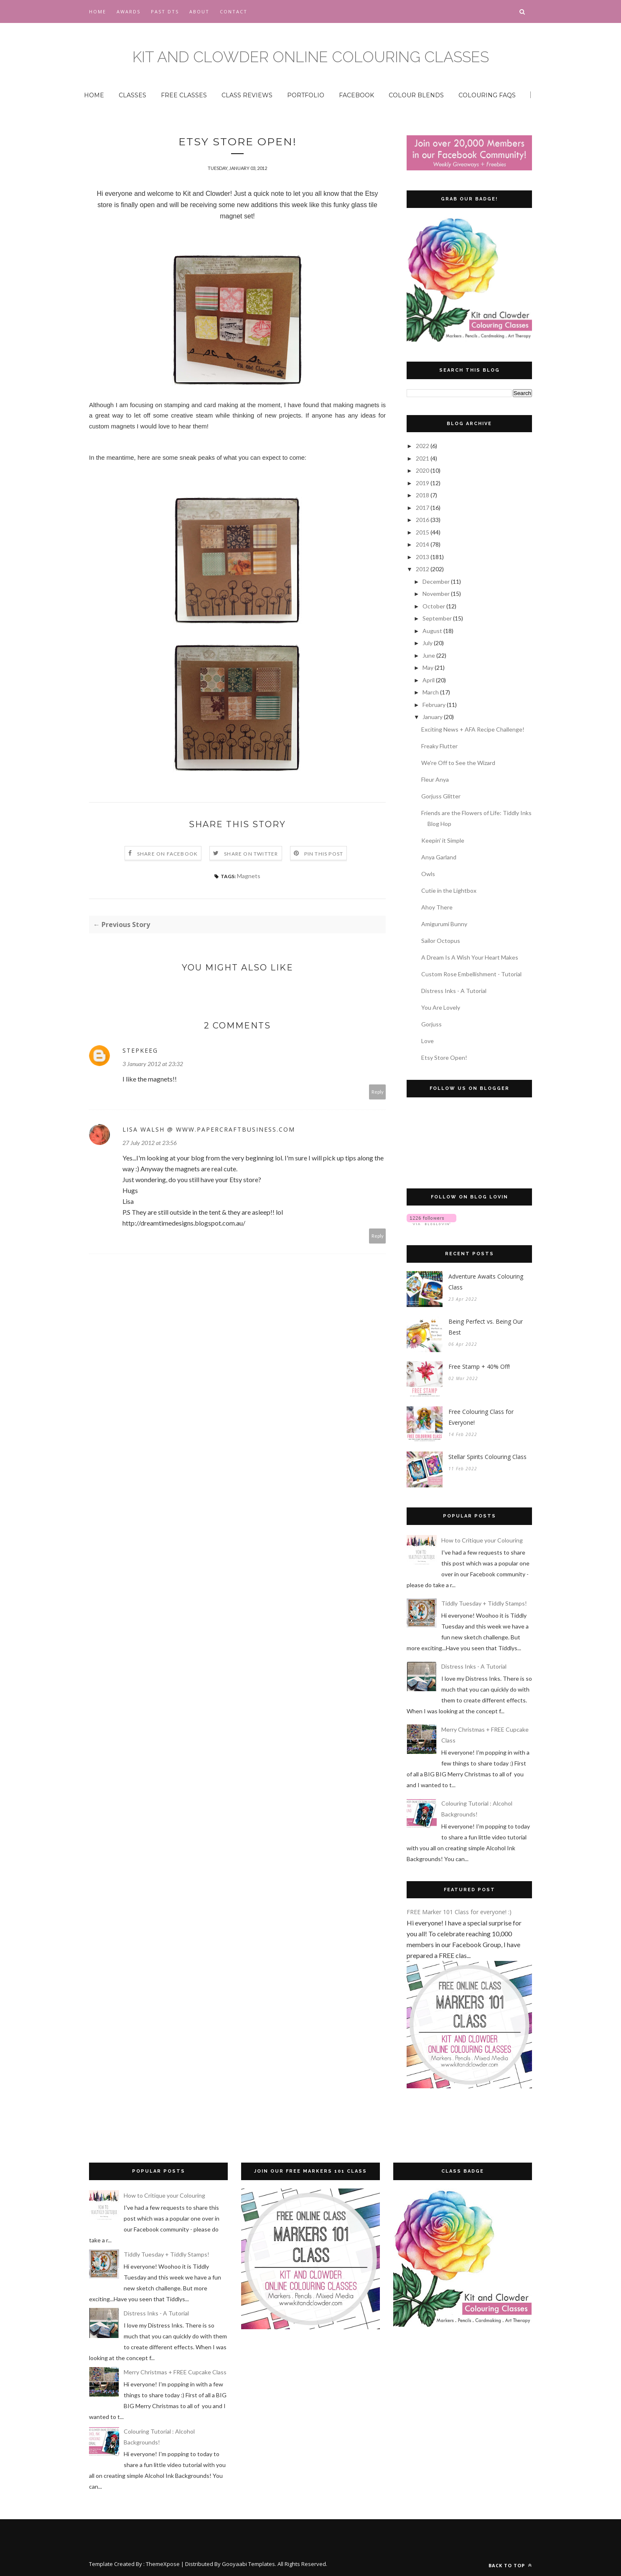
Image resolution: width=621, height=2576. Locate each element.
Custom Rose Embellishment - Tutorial (471, 974)
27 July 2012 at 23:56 (149, 1143)
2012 (423, 568)
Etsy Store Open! (444, 1057)
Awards (128, 11)
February (434, 704)
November (436, 593)
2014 (423, 544)
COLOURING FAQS (487, 95)
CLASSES (132, 95)
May (428, 667)
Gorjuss (431, 1024)
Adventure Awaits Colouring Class (485, 1281)
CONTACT (233, 11)
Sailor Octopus (440, 940)
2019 (423, 482)
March (431, 692)
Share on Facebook (167, 854)
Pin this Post (324, 854)
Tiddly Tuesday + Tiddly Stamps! (484, 1603)
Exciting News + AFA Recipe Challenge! (472, 729)
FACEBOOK (356, 95)
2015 (423, 532)
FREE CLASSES (184, 95)
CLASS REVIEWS (246, 95)
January (433, 716)
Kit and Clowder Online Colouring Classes (310, 57)
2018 (423, 495)
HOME (94, 95)
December (436, 581)
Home (97, 11)
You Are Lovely (440, 1007)
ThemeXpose (163, 2564)
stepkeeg (140, 1051)
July (428, 642)
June (429, 655)
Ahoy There (437, 907)
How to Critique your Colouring (482, 1540)
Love (427, 1040)
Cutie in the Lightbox (448, 890)
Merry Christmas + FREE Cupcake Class (175, 2372)
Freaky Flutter (439, 746)
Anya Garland (438, 857)
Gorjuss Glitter (441, 796)
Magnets (248, 876)
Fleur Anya (435, 779)
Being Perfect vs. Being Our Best (485, 1326)
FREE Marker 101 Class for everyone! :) (459, 1912)
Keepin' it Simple (442, 840)
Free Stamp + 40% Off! (479, 1366)
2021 (423, 458)
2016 (423, 519)
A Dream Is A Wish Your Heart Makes (469, 957)
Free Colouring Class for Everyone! (481, 1417)
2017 (423, 507)
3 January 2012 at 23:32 (152, 1064)
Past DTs (165, 11)
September (437, 618)
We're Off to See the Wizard (458, 762)
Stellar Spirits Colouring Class (487, 1457)
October (434, 606)
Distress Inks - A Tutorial (453, 990)
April (429, 680)
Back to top (510, 2565)
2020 (423, 470)
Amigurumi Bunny (444, 923)
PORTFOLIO (305, 95)
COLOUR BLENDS (416, 95)
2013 (423, 556)
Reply (378, 1092)
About (199, 11)
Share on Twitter (251, 854)
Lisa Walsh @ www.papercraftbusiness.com (208, 1130)
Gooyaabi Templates (248, 2564)
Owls (428, 873)
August (432, 630)
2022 (423, 445)
